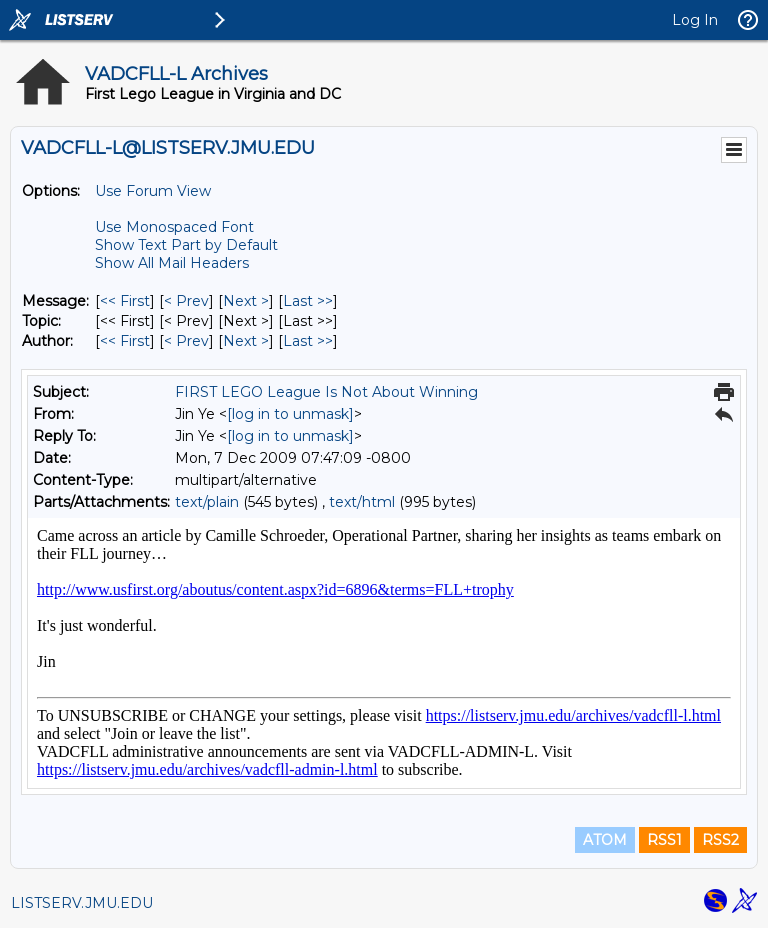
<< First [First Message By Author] (125, 341)
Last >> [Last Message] (308, 301)
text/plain (207, 502)
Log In (695, 20)
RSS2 (720, 840)
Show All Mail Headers (172, 263)
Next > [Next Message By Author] (246, 341)
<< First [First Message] (125, 301)
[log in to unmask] (290, 414)
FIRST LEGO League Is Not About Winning (326, 392)
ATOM (605, 840)
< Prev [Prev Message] (186, 301)
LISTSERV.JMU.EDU (82, 903)
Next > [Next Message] (246, 301)
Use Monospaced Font (174, 227)
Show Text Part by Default (186, 245)
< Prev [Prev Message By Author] (186, 341)
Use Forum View (153, 191)
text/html (362, 502)
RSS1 (664, 840)
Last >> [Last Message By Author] (308, 341)
